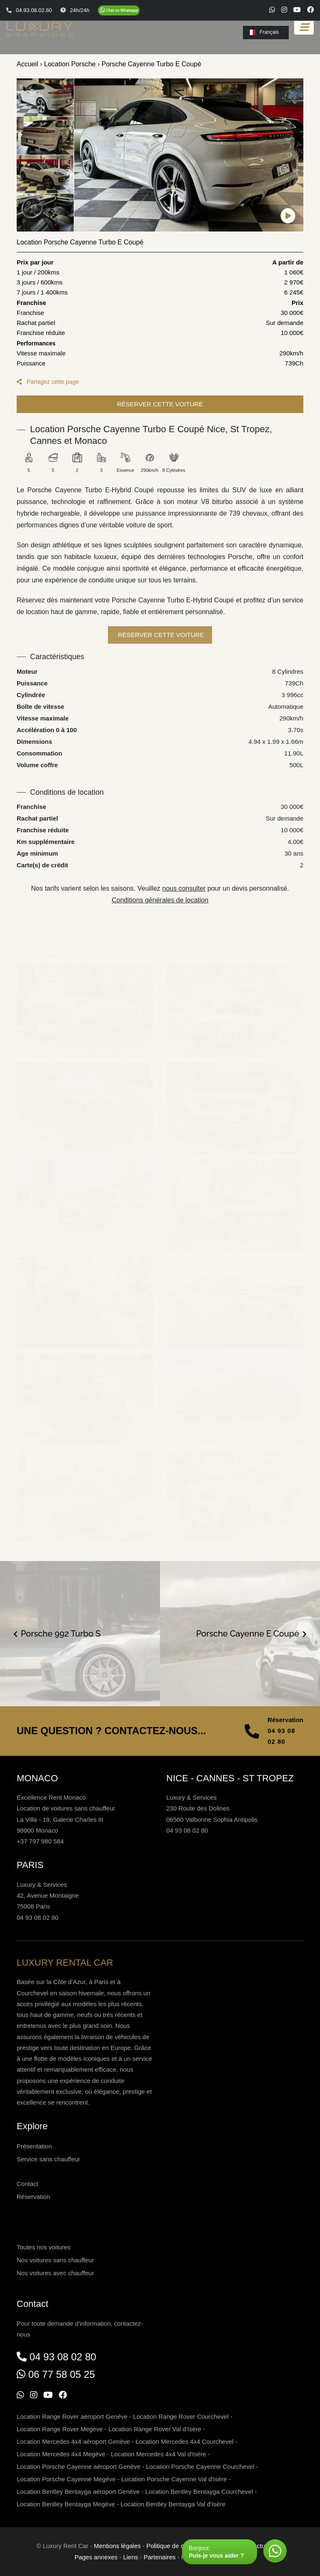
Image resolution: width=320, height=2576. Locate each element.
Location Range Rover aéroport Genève (72, 2416)
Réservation (33, 2196)
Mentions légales (117, 2545)
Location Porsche (70, 64)
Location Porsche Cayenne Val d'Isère (174, 2479)
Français (263, 32)
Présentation (34, 2146)
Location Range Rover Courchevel (180, 2416)
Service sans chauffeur (48, 2159)
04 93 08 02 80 (281, 1736)
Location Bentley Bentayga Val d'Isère (172, 2504)
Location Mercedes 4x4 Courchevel (184, 2441)
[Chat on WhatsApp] (119, 10)
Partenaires (160, 2557)
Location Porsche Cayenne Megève (66, 2479)
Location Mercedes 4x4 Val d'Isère (158, 2454)
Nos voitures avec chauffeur (55, 2272)
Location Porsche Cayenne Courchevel (200, 2466)
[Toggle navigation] (304, 27)
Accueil (27, 64)
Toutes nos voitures (43, 2247)
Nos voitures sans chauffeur (55, 2260)
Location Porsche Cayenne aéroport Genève (78, 2466)
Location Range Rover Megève (60, 2428)
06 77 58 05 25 (61, 2374)
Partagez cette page (48, 381)
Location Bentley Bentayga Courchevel (199, 2491)
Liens (130, 2557)
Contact (27, 2183)
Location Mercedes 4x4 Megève (61, 2454)
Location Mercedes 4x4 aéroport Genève (73, 2441)
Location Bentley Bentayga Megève (66, 2504)
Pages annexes (96, 2557)
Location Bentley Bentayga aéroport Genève (78, 2491)
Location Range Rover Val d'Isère (154, 2428)
